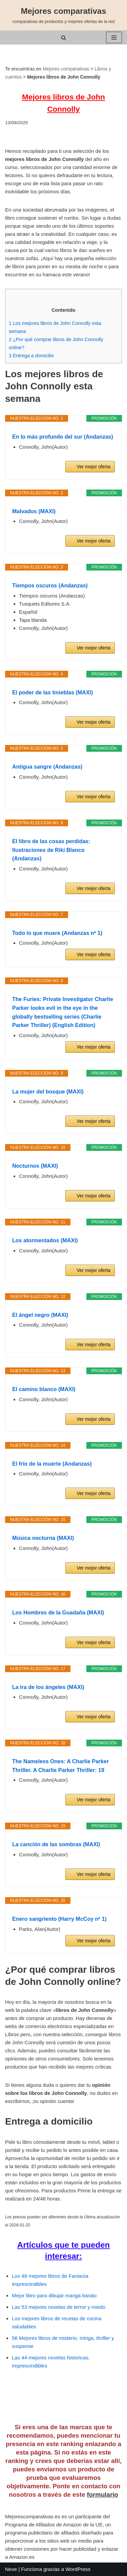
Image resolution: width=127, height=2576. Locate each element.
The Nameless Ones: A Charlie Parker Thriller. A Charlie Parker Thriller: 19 (60, 1765)
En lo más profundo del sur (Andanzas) (62, 437)
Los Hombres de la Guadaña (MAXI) (58, 1612)
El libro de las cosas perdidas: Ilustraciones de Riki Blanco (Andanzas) (51, 849)
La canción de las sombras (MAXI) (56, 1844)
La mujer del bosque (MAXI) (48, 1092)
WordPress (77, 2569)
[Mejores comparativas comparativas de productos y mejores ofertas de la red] (64, 15)
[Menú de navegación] (114, 37)
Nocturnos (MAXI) (35, 1166)
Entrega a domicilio (31, 355)
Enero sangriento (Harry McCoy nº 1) (59, 1919)
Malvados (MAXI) (34, 511)
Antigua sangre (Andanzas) (47, 767)
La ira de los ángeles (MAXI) (48, 1687)
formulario (102, 2494)
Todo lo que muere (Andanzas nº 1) (57, 933)
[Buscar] (63, 37)
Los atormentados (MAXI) (45, 1240)
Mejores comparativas (66, 69)
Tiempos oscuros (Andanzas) (50, 585)
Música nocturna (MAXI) (43, 1538)
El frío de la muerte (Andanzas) (52, 1464)
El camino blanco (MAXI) (44, 1389)
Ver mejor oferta (93, 466)
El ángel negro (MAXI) (40, 1315)
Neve (11, 2569)
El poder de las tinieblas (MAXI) (52, 692)
